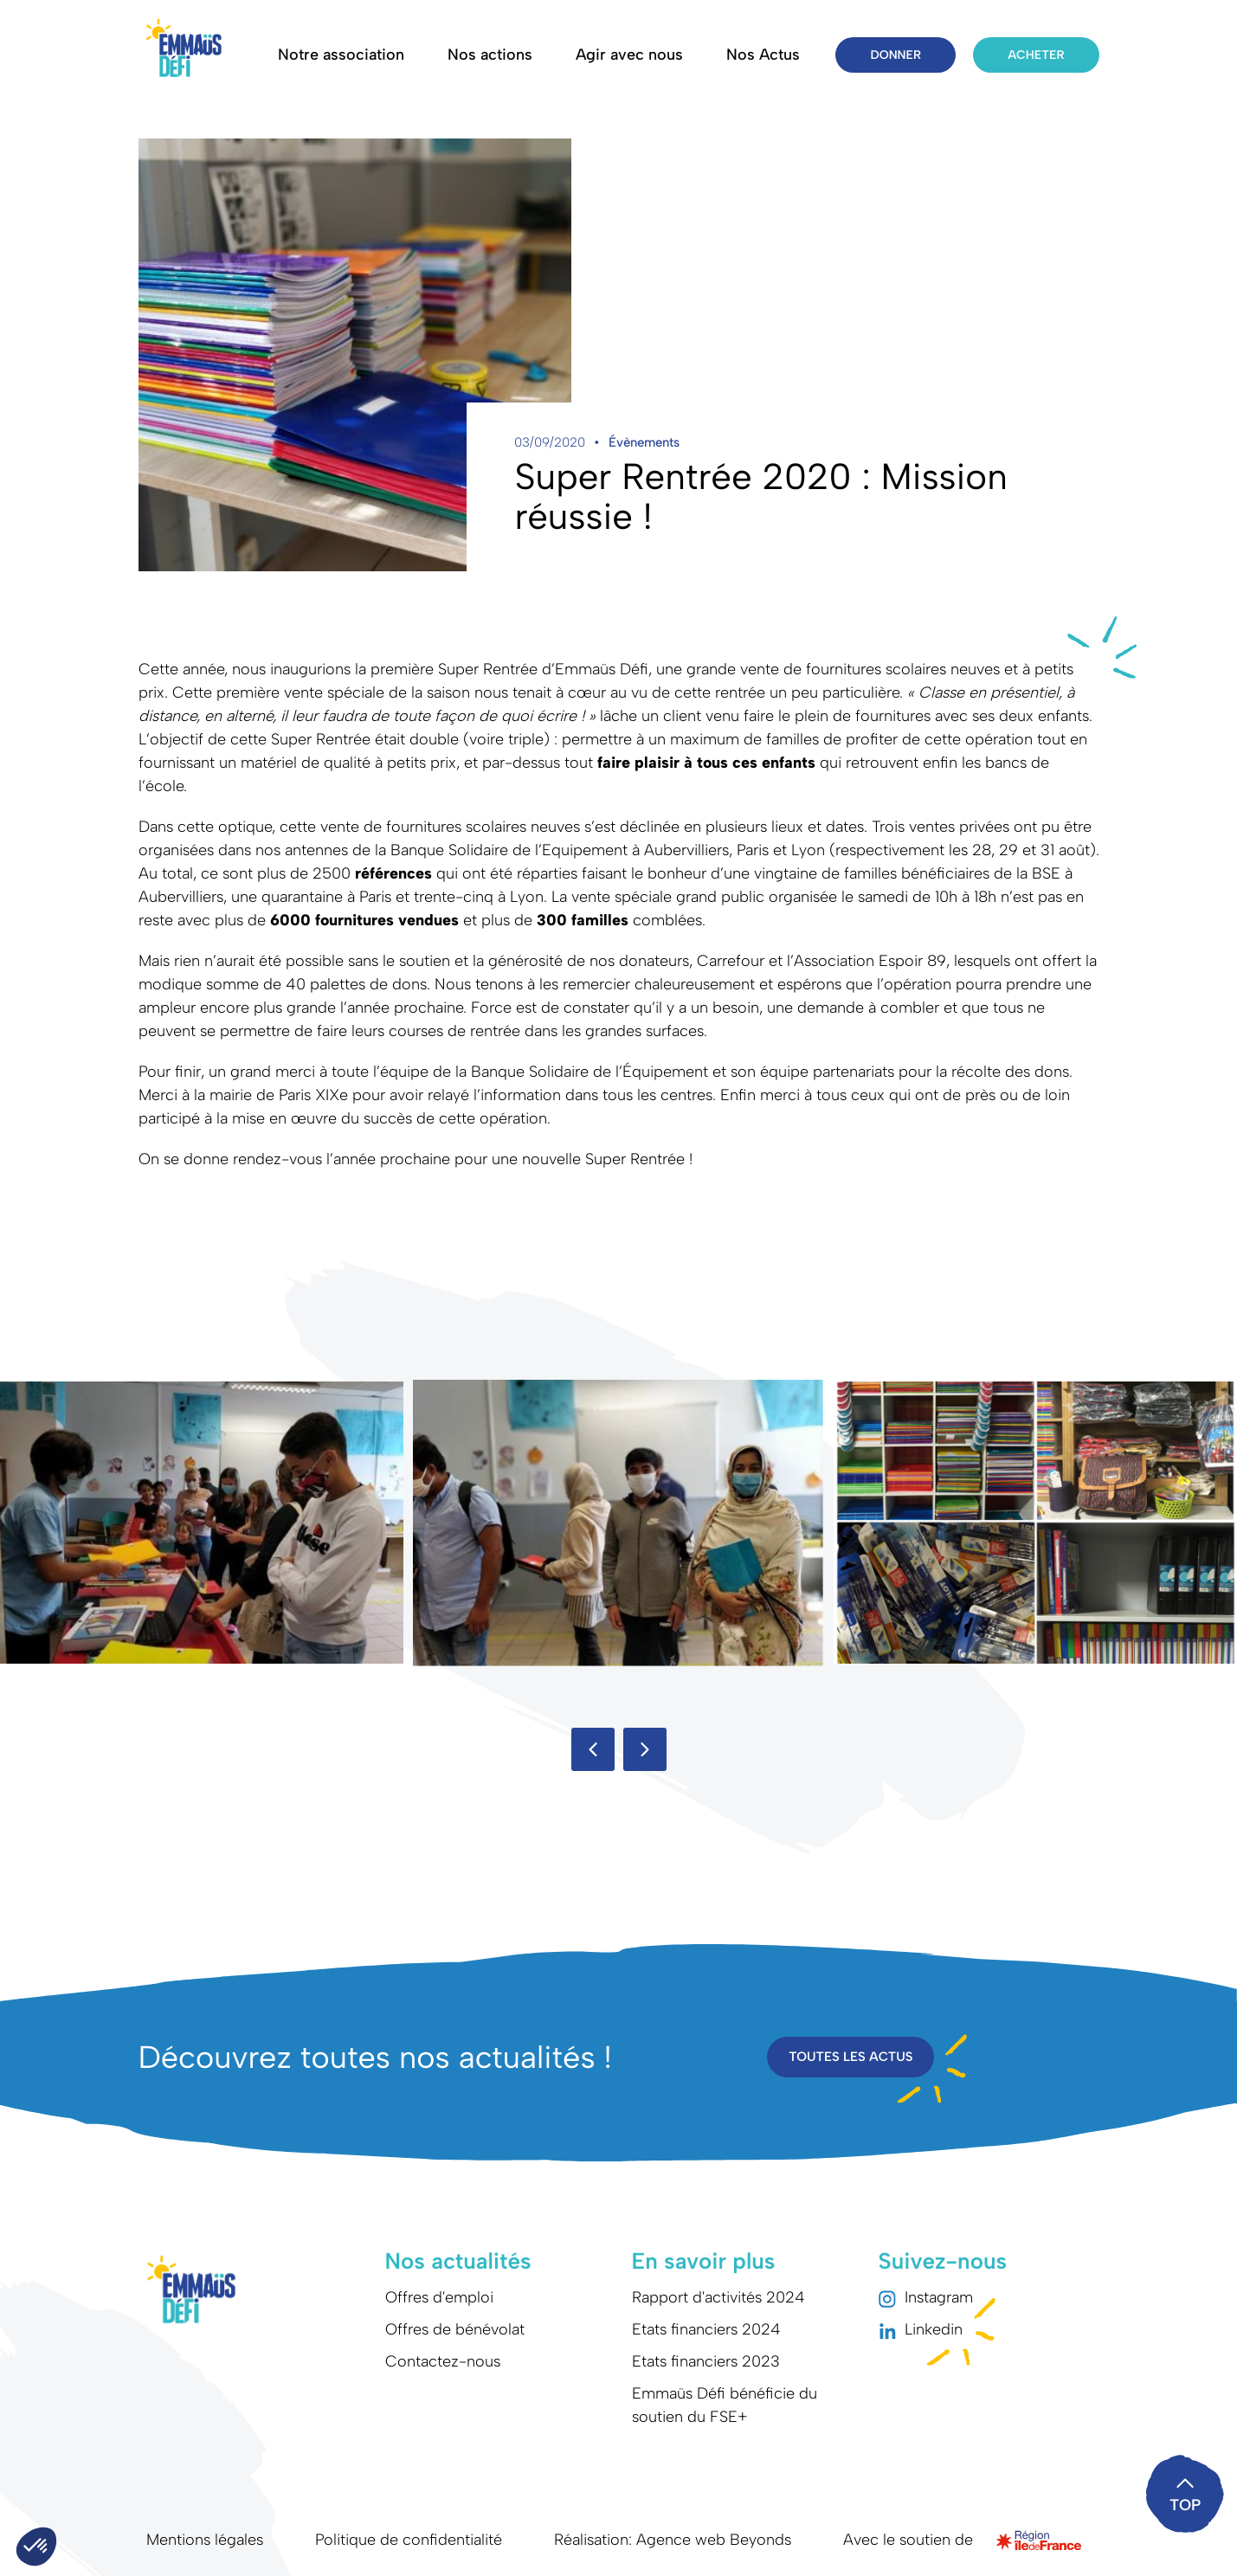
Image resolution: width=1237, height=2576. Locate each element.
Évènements (644, 442)
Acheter (1036, 55)
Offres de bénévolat (455, 2329)
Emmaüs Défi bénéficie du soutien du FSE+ (724, 2405)
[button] (593, 1749)
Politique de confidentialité (408, 2539)
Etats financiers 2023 (706, 2361)
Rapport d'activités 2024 (718, 2297)
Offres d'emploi (439, 2297)
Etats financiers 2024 (706, 2329)
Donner (895, 55)
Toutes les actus (850, 2056)
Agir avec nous (629, 54)
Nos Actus (763, 54)
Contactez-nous (442, 2361)
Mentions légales (204, 2539)
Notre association (341, 54)
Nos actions (490, 54)
